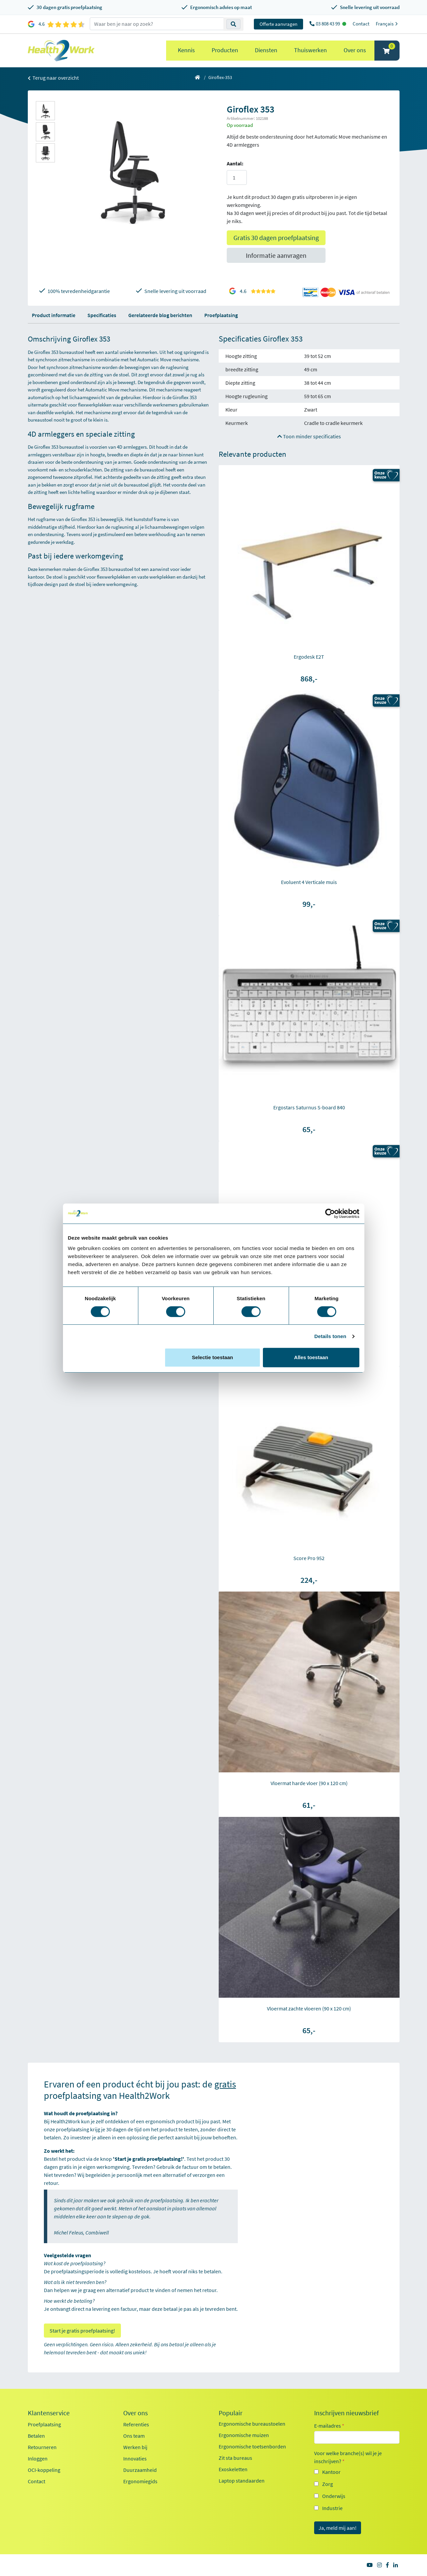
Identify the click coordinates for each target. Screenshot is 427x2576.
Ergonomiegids (140, 2481)
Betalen (36, 2435)
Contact (361, 23)
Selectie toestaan (212, 1357)
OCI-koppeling (44, 2470)
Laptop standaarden (242, 2480)
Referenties (136, 2424)
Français (388, 23)
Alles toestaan (311, 1357)
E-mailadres (329, 2425)
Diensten (266, 50)
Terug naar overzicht (53, 77)
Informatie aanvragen (276, 255)
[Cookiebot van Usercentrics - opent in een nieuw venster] (330, 1213)
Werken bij (135, 2447)
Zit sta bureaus (235, 2457)
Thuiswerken (310, 50)
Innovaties (135, 2458)
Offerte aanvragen (278, 24)
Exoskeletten (233, 2469)
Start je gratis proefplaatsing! (82, 2330)
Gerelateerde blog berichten (160, 315)
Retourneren (42, 2447)
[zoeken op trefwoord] (157, 23)
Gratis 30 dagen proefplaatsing (276, 237)
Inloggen (38, 2458)
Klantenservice (49, 2413)
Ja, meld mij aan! (337, 2527)
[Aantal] (237, 177)
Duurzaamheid (140, 2470)
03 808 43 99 (328, 23)
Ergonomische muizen (244, 2435)
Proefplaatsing (221, 315)
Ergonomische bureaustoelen (252, 2423)
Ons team (134, 2435)
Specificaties (101, 315)
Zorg (327, 2484)
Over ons (355, 50)
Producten (225, 50)
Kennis (186, 50)
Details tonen (330, 1336)
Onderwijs (333, 2496)
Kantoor (331, 2472)
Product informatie (53, 315)
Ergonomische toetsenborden (252, 2446)
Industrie (332, 2508)
